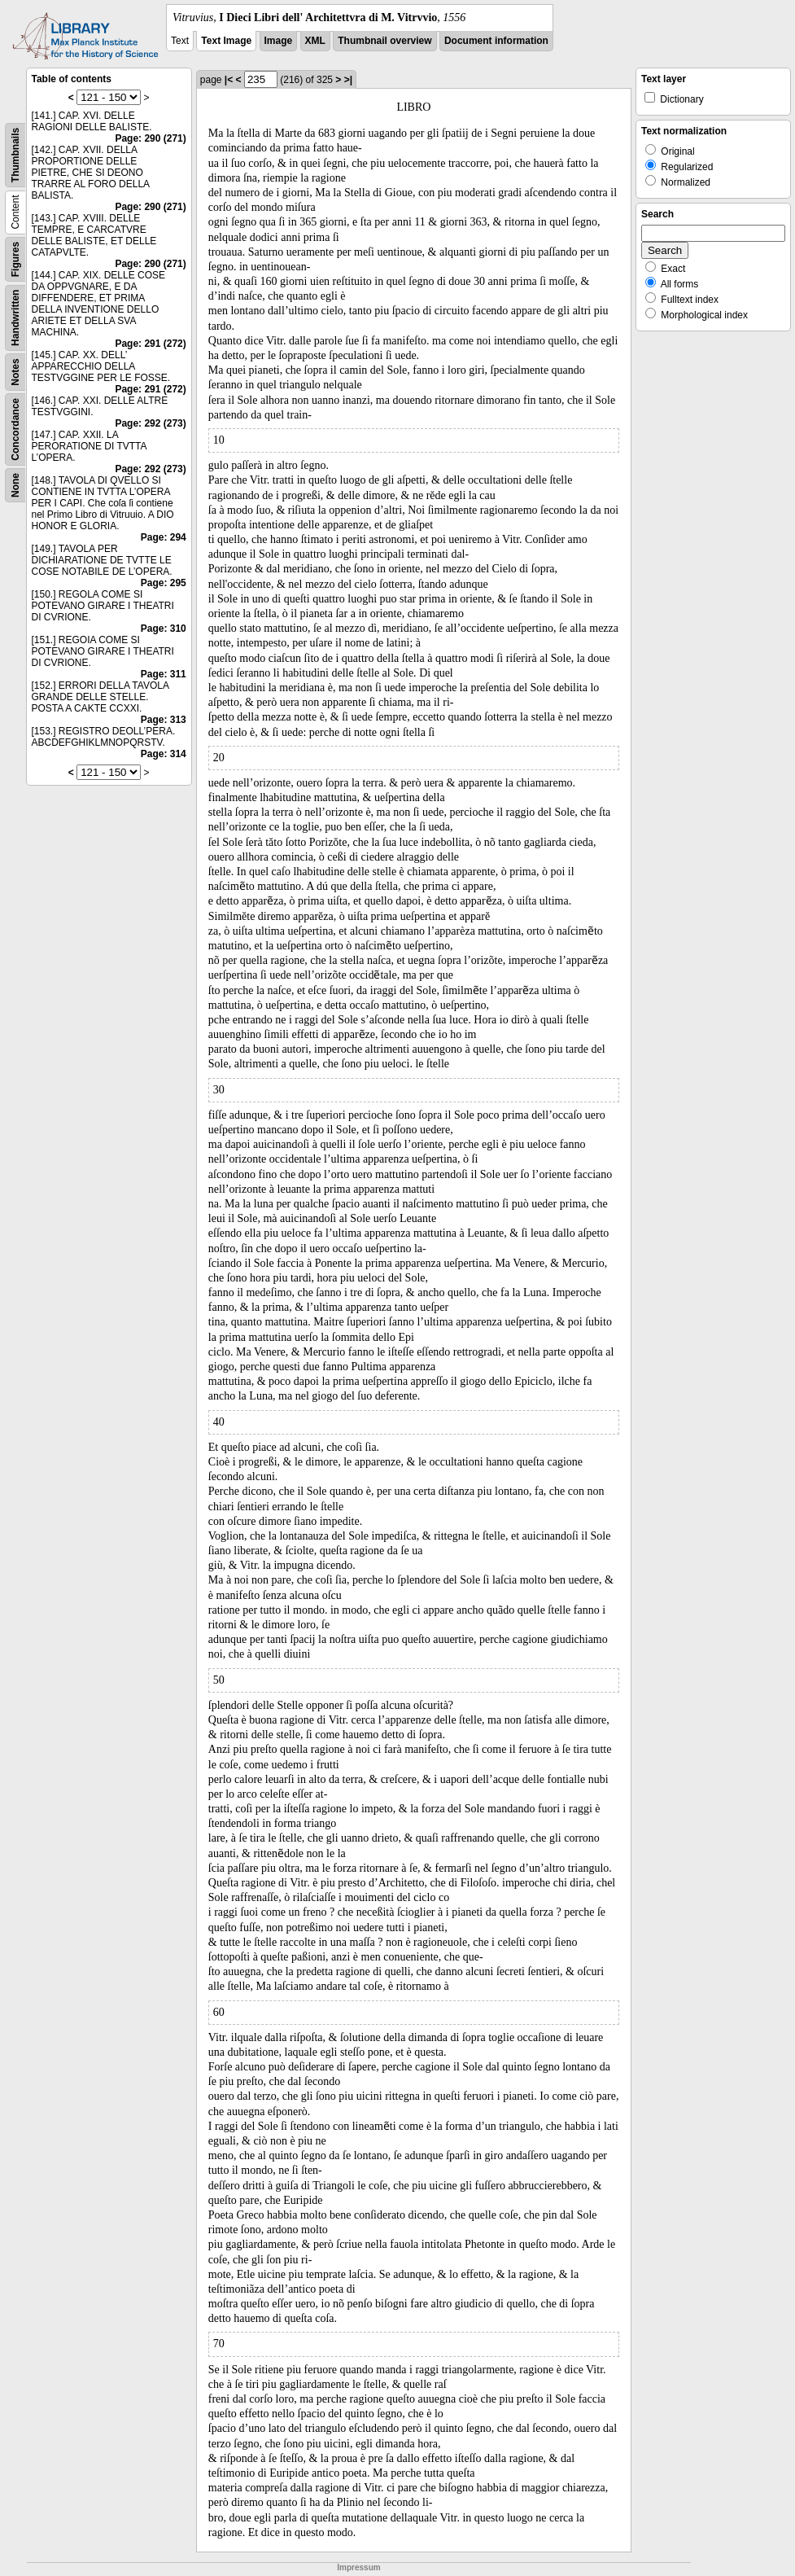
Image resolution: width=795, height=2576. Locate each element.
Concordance (15, 429)
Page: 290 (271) (150, 138)
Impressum (358, 2567)
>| (348, 79)
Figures (15, 259)
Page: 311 (163, 674)
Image (278, 40)
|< (229, 79)
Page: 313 (163, 719)
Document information (496, 40)
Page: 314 (163, 754)
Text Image (226, 40)
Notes (15, 371)
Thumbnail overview (384, 40)
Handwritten (15, 318)
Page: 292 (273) (150, 423)
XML (315, 40)
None (15, 485)
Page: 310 (163, 628)
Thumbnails (15, 155)
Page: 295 (163, 583)
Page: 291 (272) (150, 343)
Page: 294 (163, 537)
